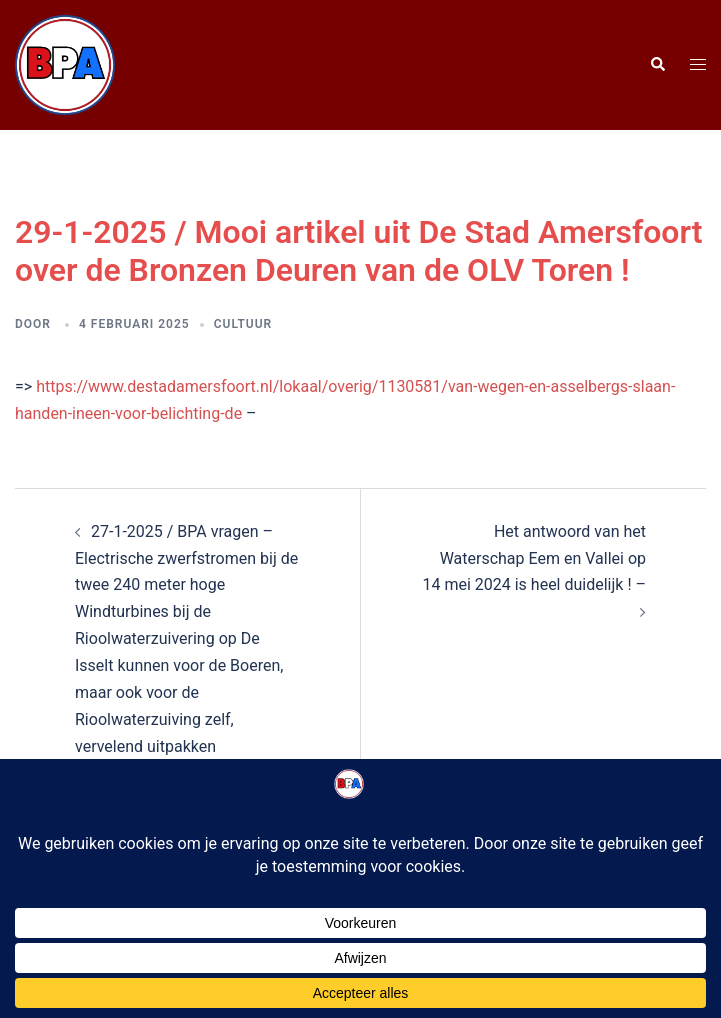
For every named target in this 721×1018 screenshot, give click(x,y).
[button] (657, 65)
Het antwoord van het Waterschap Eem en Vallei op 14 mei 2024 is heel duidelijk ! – (534, 558)
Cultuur (243, 324)
